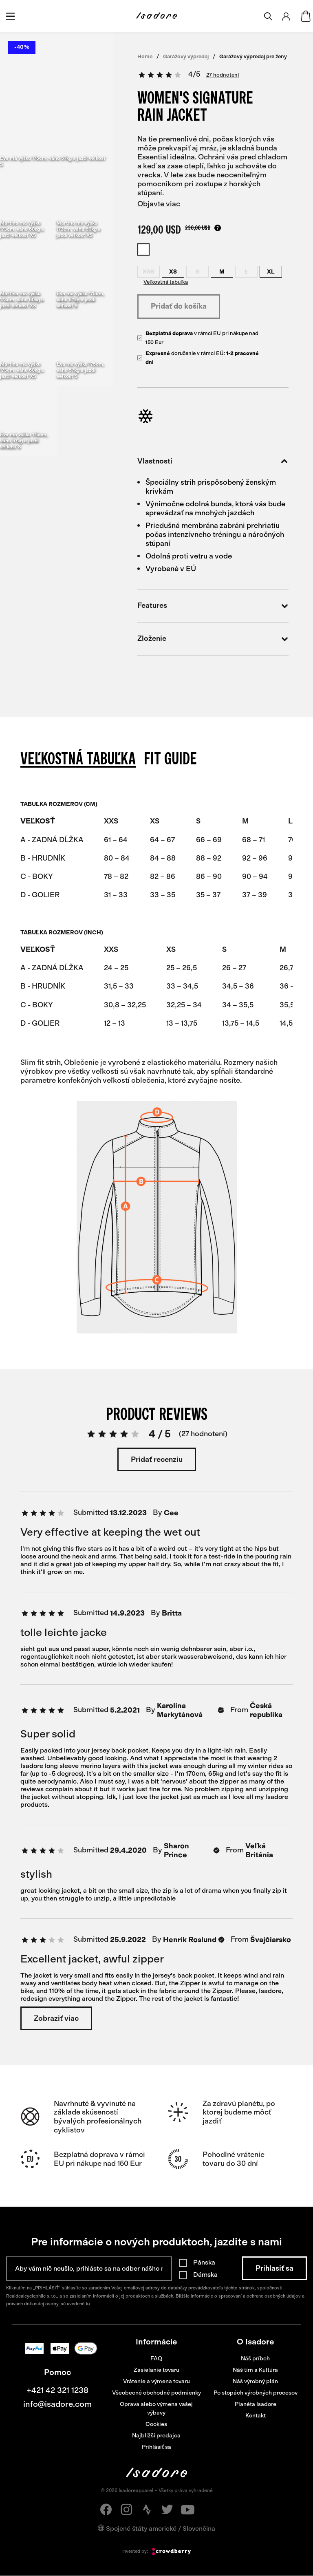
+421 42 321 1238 (57, 2390)
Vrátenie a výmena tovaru (156, 2381)
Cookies (156, 2424)
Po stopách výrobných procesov (256, 2392)
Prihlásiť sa (156, 2447)
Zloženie (213, 639)
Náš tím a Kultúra (255, 2369)
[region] (156, 854)
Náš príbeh (255, 2358)
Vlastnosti (213, 461)
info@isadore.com (57, 2404)
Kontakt (255, 2415)
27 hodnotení (222, 75)
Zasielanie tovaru (156, 2369)
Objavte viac (158, 203)
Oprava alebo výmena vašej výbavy (156, 2408)
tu (88, 2304)
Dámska (205, 2274)
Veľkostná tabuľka (165, 282)
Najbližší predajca (156, 2435)
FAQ (156, 2358)
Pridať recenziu (157, 1459)
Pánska (204, 2262)
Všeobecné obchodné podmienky (156, 2392)
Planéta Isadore (255, 2404)
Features (213, 606)
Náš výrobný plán (255, 2381)
